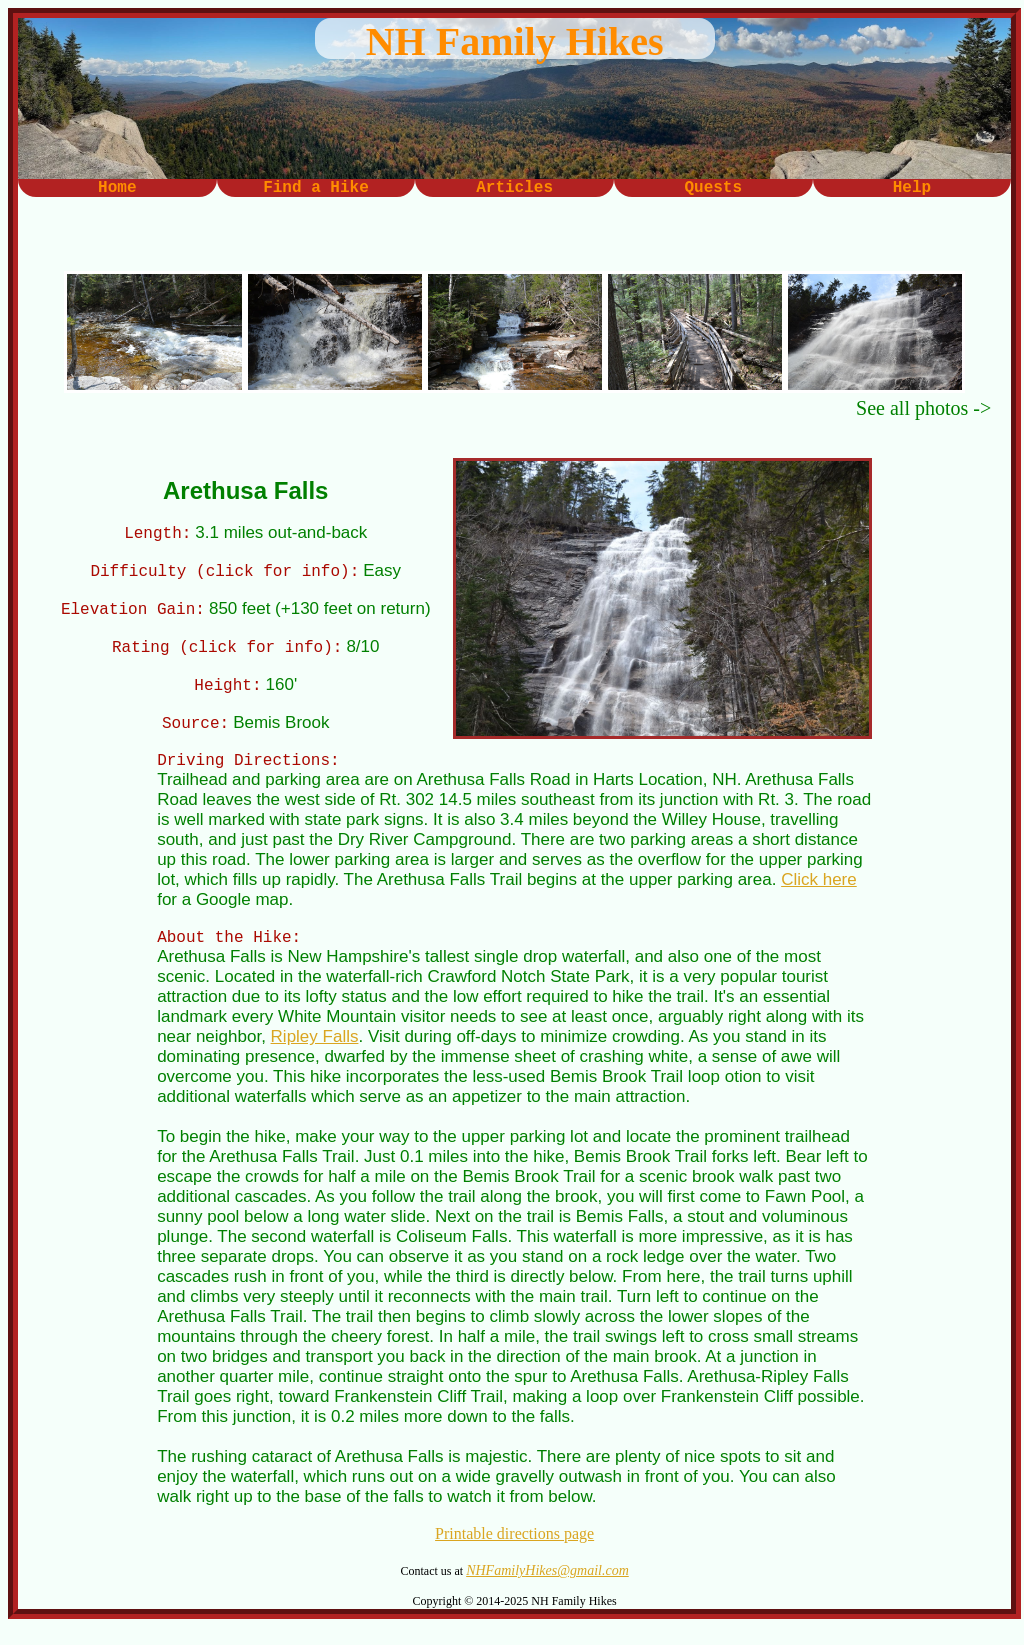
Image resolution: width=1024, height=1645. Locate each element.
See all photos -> (923, 408)
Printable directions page (514, 1551)
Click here (819, 894)
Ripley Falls (315, 1054)
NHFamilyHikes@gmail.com (547, 1588)
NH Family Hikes (515, 41)
